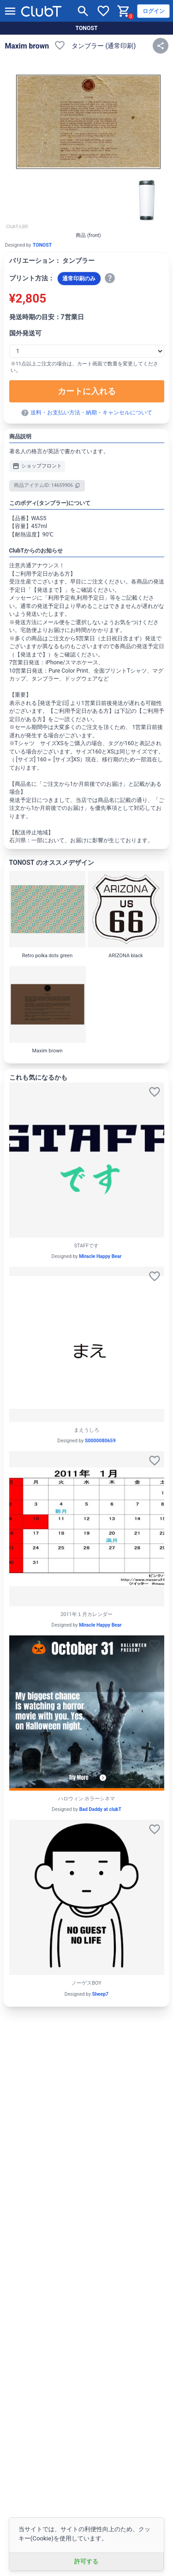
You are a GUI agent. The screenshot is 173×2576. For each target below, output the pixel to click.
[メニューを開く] (10, 11)
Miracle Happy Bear (100, 1256)
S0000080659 (100, 1441)
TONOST (86, 28)
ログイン (154, 11)
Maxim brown (27, 46)
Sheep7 (100, 1994)
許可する (86, 2561)
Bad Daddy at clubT (100, 1809)
